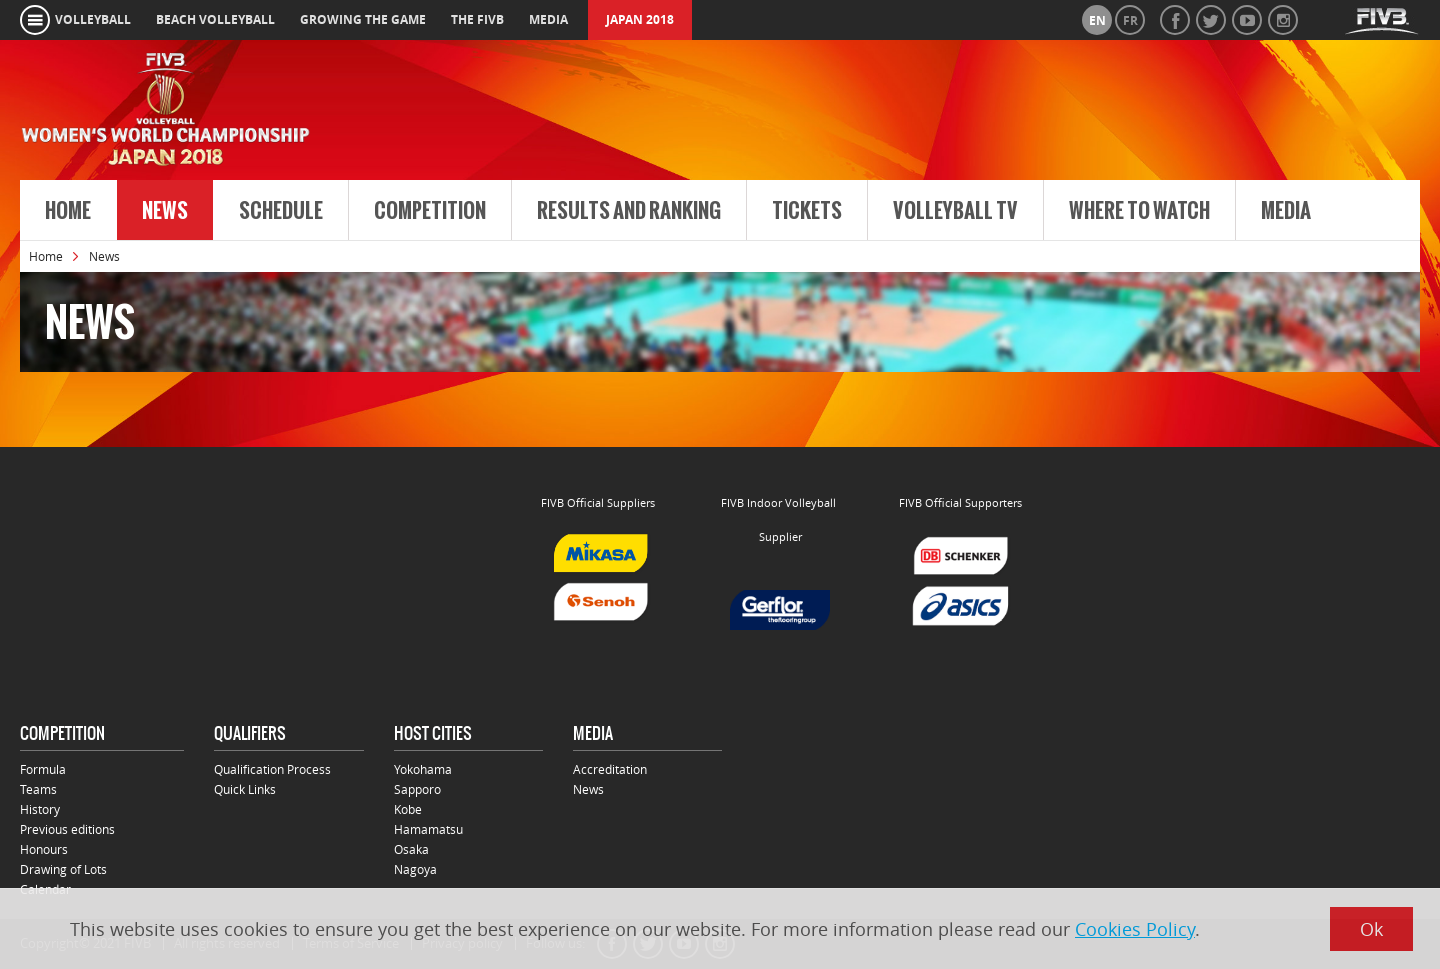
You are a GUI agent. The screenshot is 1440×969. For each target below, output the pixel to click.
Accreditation (610, 769)
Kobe (408, 809)
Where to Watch (1139, 211)
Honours (44, 849)
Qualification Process (272, 769)
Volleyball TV (955, 211)
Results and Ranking (629, 211)
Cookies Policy (1135, 929)
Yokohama (423, 769)
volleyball (93, 19)
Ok (1371, 929)
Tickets (807, 211)
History (40, 809)
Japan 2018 (640, 19)
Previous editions (67, 829)
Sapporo (417, 789)
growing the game (363, 19)
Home (68, 211)
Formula (43, 769)
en (1097, 20)
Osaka (411, 849)
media (548, 19)
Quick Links (245, 789)
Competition (430, 211)
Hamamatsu (428, 829)
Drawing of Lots (63, 869)
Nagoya (415, 869)
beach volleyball (215, 19)
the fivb (477, 19)
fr (1130, 20)
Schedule (281, 211)
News (165, 211)
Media (1286, 211)
